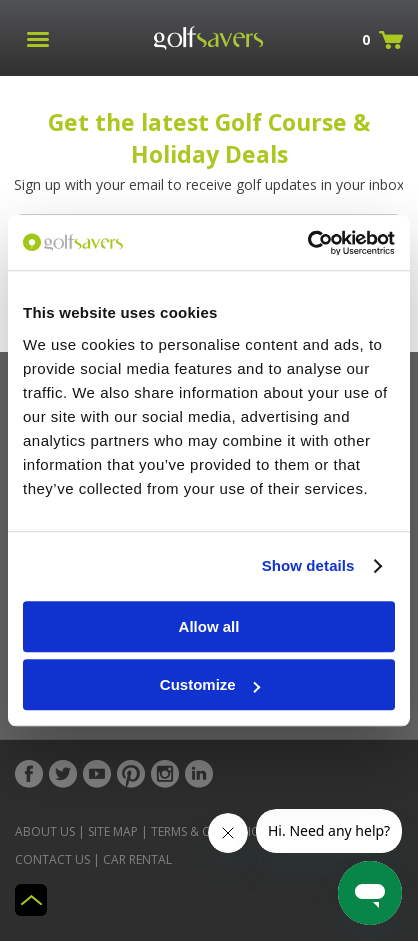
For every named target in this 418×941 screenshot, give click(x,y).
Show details (308, 565)
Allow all (209, 626)
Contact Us (52, 859)
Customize (210, 684)
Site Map (113, 831)
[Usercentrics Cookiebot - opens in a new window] (307, 243)
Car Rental (137, 859)
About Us (45, 831)
